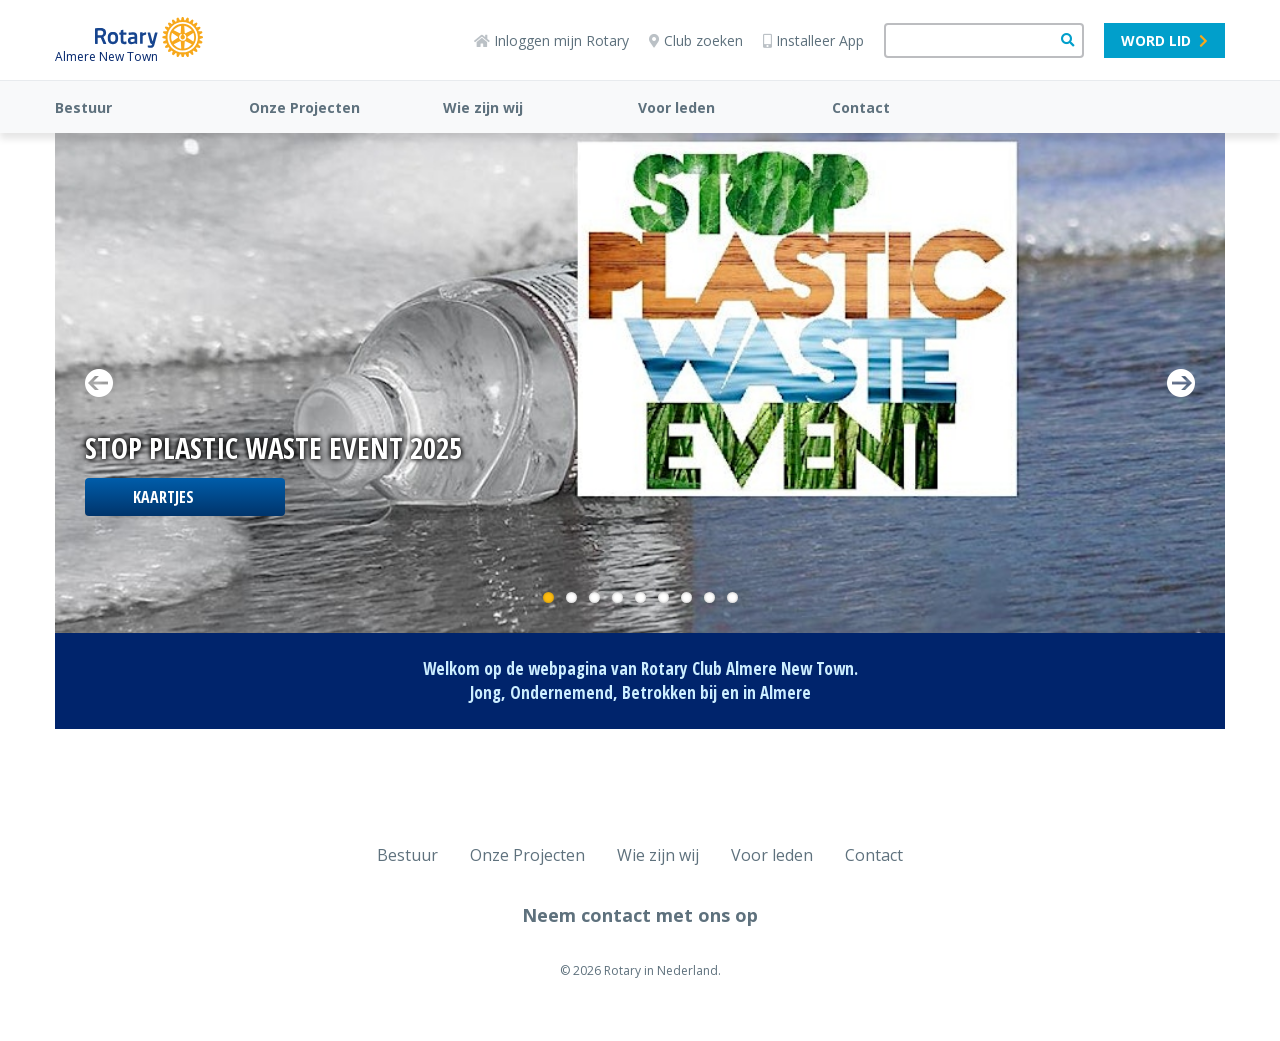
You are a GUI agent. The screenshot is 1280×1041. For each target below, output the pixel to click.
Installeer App (813, 40)
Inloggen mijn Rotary (551, 40)
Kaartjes (163, 497)
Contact (861, 107)
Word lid (1164, 40)
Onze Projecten (304, 107)
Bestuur (83, 107)
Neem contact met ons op (640, 915)
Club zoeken (696, 40)
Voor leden (676, 107)
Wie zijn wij (483, 107)
